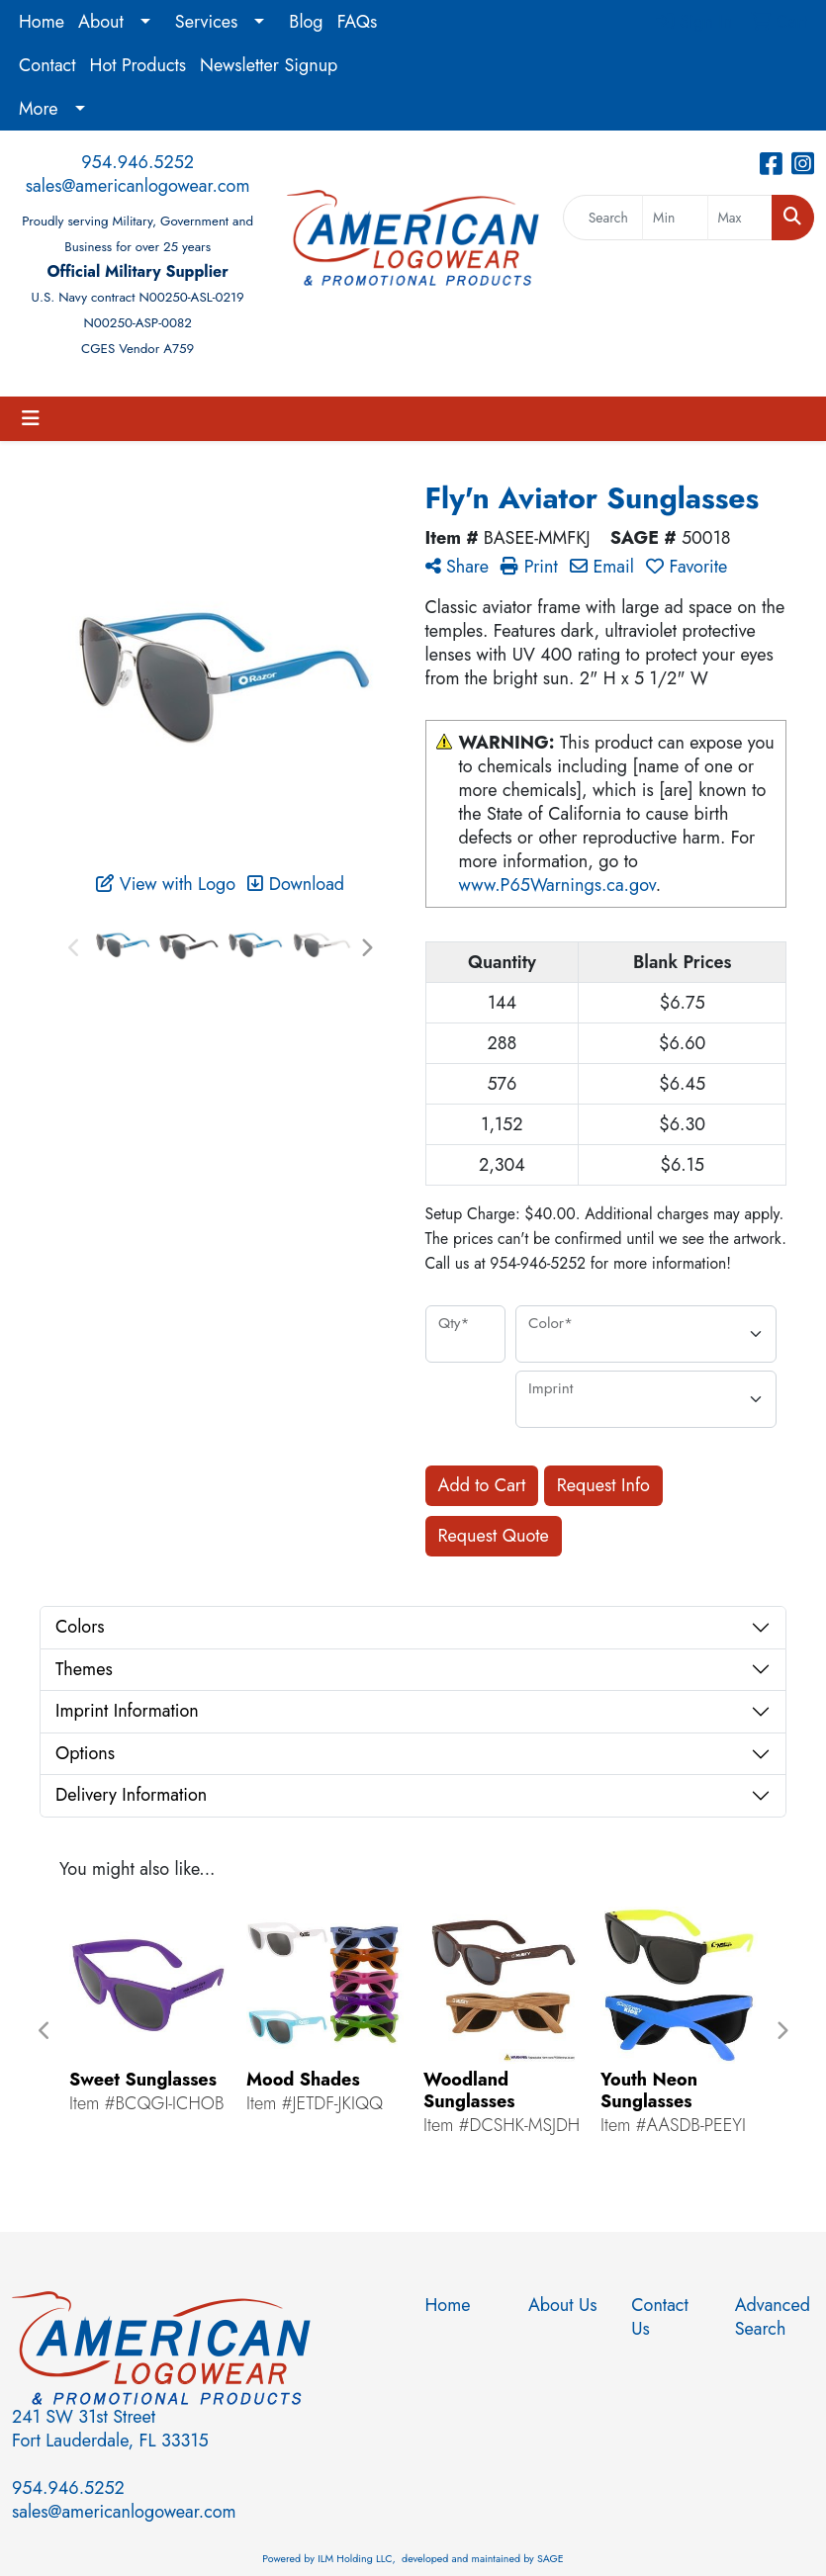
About (101, 22)
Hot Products (138, 65)
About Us (562, 2305)
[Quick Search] (603, 217)
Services (206, 22)
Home (41, 22)
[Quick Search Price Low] (674, 217)
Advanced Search (772, 2317)
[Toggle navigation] (30, 418)
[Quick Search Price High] (740, 217)
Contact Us (659, 2317)
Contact (47, 65)
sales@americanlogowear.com (138, 186)
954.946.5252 (137, 162)
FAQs (357, 22)
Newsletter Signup (268, 65)
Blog (305, 22)
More (38, 109)
